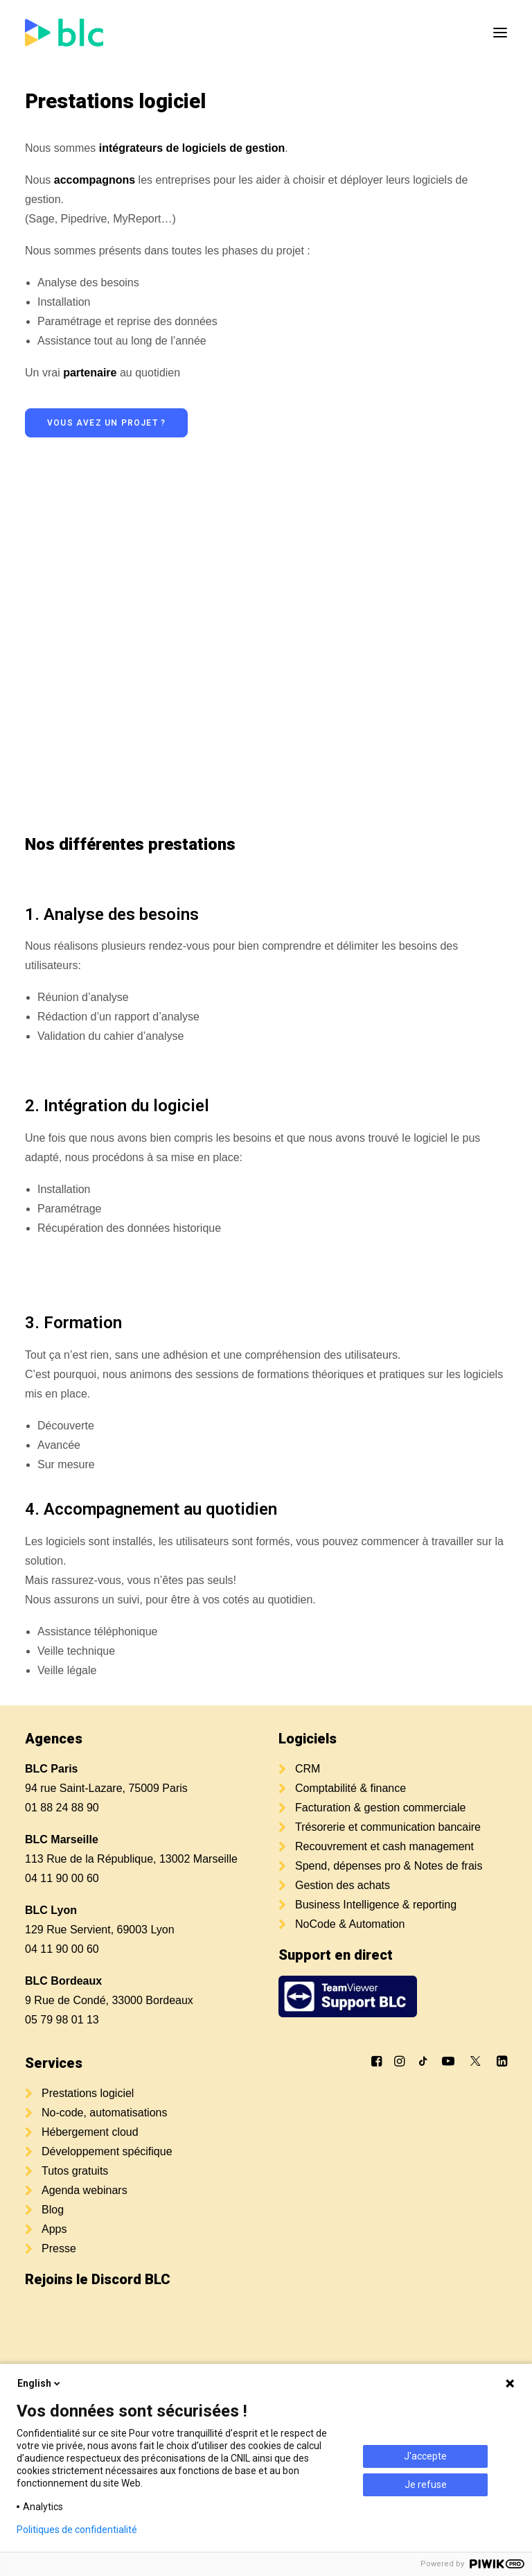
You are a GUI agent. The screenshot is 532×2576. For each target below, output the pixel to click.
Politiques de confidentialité (77, 2529)
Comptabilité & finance (350, 1788)
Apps (54, 2229)
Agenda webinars (84, 2190)
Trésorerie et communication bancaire (388, 1827)
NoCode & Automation (350, 1924)
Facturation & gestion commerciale (380, 1807)
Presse (59, 2248)
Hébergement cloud (90, 2132)
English (39, 2383)
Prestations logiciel (88, 2093)
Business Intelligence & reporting (375, 1905)
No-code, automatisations (104, 2112)
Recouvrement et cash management (384, 1846)
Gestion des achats (342, 1885)
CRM (307, 1769)
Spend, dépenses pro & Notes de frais (388, 1866)
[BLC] (64, 32)
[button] (500, 32)
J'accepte (425, 2456)
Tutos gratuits (75, 2171)
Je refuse (426, 2484)
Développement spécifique (107, 2151)
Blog (53, 2210)
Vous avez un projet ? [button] (106, 423)
